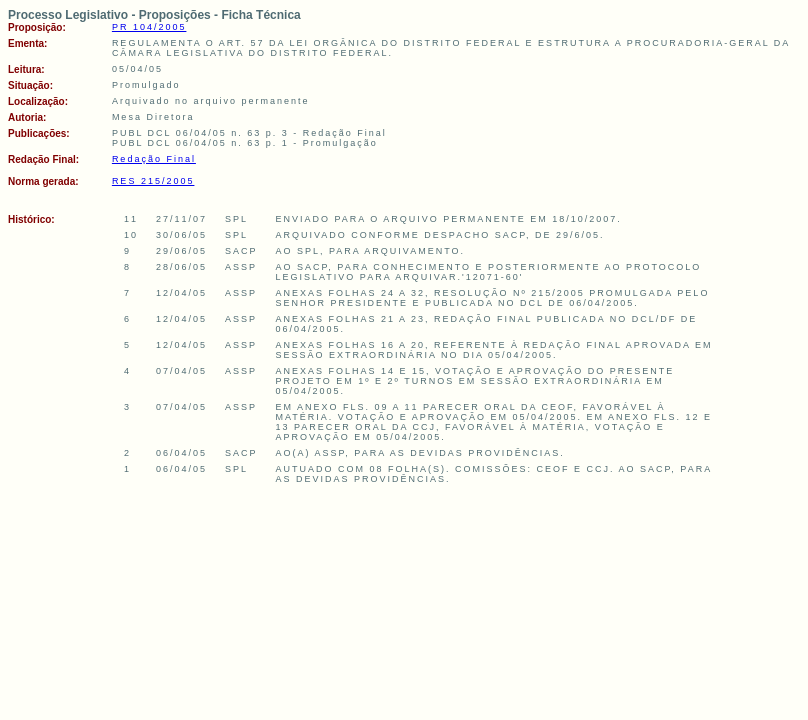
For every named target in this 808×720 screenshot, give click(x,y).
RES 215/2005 (153, 181)
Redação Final (154, 159)
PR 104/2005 (149, 27)
